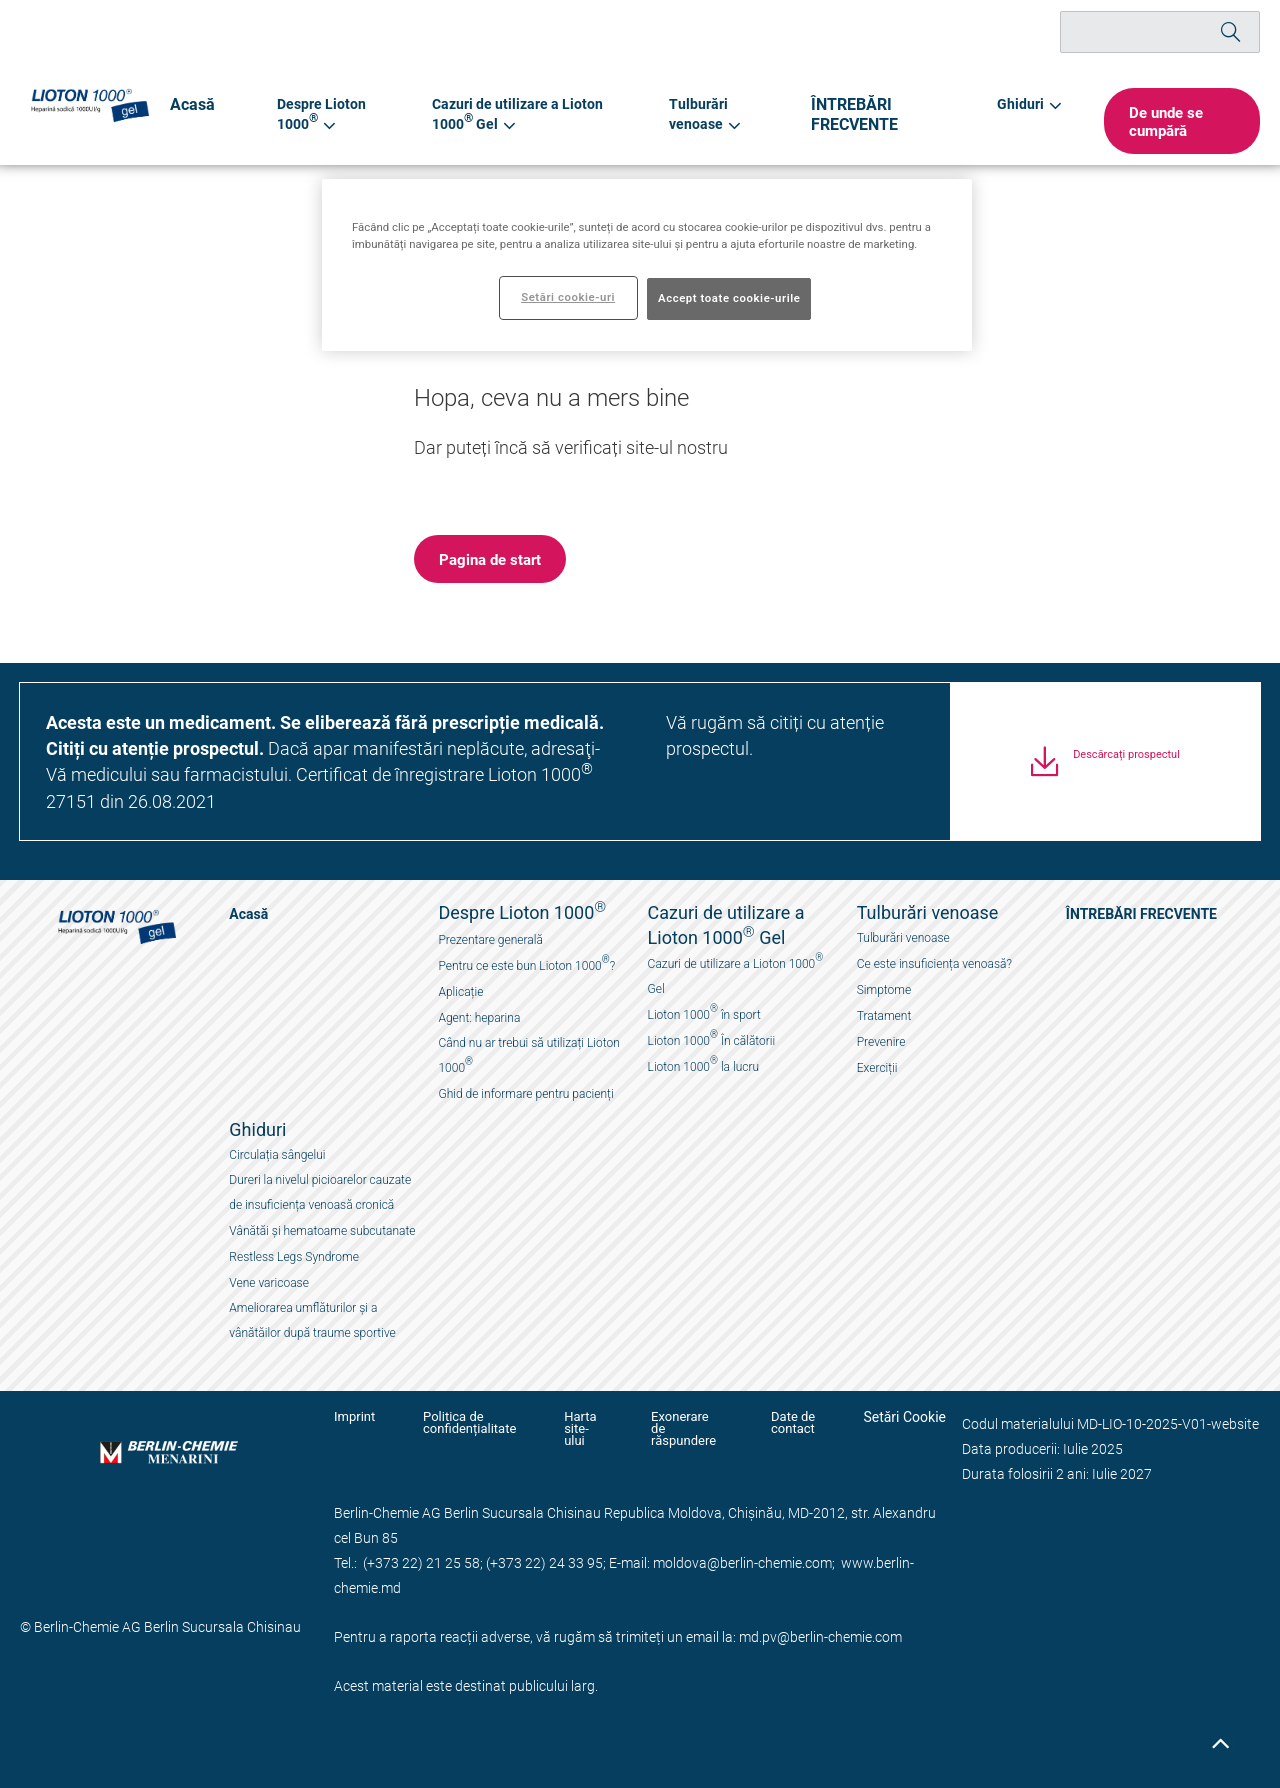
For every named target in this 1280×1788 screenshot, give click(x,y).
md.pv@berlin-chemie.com (820, 1624)
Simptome (884, 990)
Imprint (354, 1417)
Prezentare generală (490, 940)
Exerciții (877, 1068)
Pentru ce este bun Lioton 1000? (526, 963)
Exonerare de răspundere (677, 1423)
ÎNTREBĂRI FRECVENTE (862, 113)
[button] (1178, 121)
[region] (647, 265)
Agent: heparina (479, 1018)
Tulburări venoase (903, 938)
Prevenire (881, 1042)
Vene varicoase (269, 1283)
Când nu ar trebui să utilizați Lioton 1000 (528, 1055)
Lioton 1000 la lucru (703, 1064)
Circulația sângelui (277, 1155)
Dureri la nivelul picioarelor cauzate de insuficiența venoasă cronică (320, 1192)
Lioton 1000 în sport (704, 1012)
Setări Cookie (904, 1417)
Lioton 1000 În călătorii (712, 1038)
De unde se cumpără (1158, 121)
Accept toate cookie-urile (729, 298)
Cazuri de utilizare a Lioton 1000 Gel (736, 974)
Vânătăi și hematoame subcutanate (322, 1231)
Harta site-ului (573, 1423)
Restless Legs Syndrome (294, 1257)
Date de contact (790, 1423)
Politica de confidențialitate (461, 1423)
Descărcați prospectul (1126, 766)
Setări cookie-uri (568, 297)
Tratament (884, 1016)
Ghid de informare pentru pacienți (525, 1094)
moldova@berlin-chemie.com (742, 1550)
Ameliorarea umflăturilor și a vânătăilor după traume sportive (312, 1320)
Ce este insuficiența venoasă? (934, 964)
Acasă (189, 103)
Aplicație (460, 992)
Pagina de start (490, 559)
